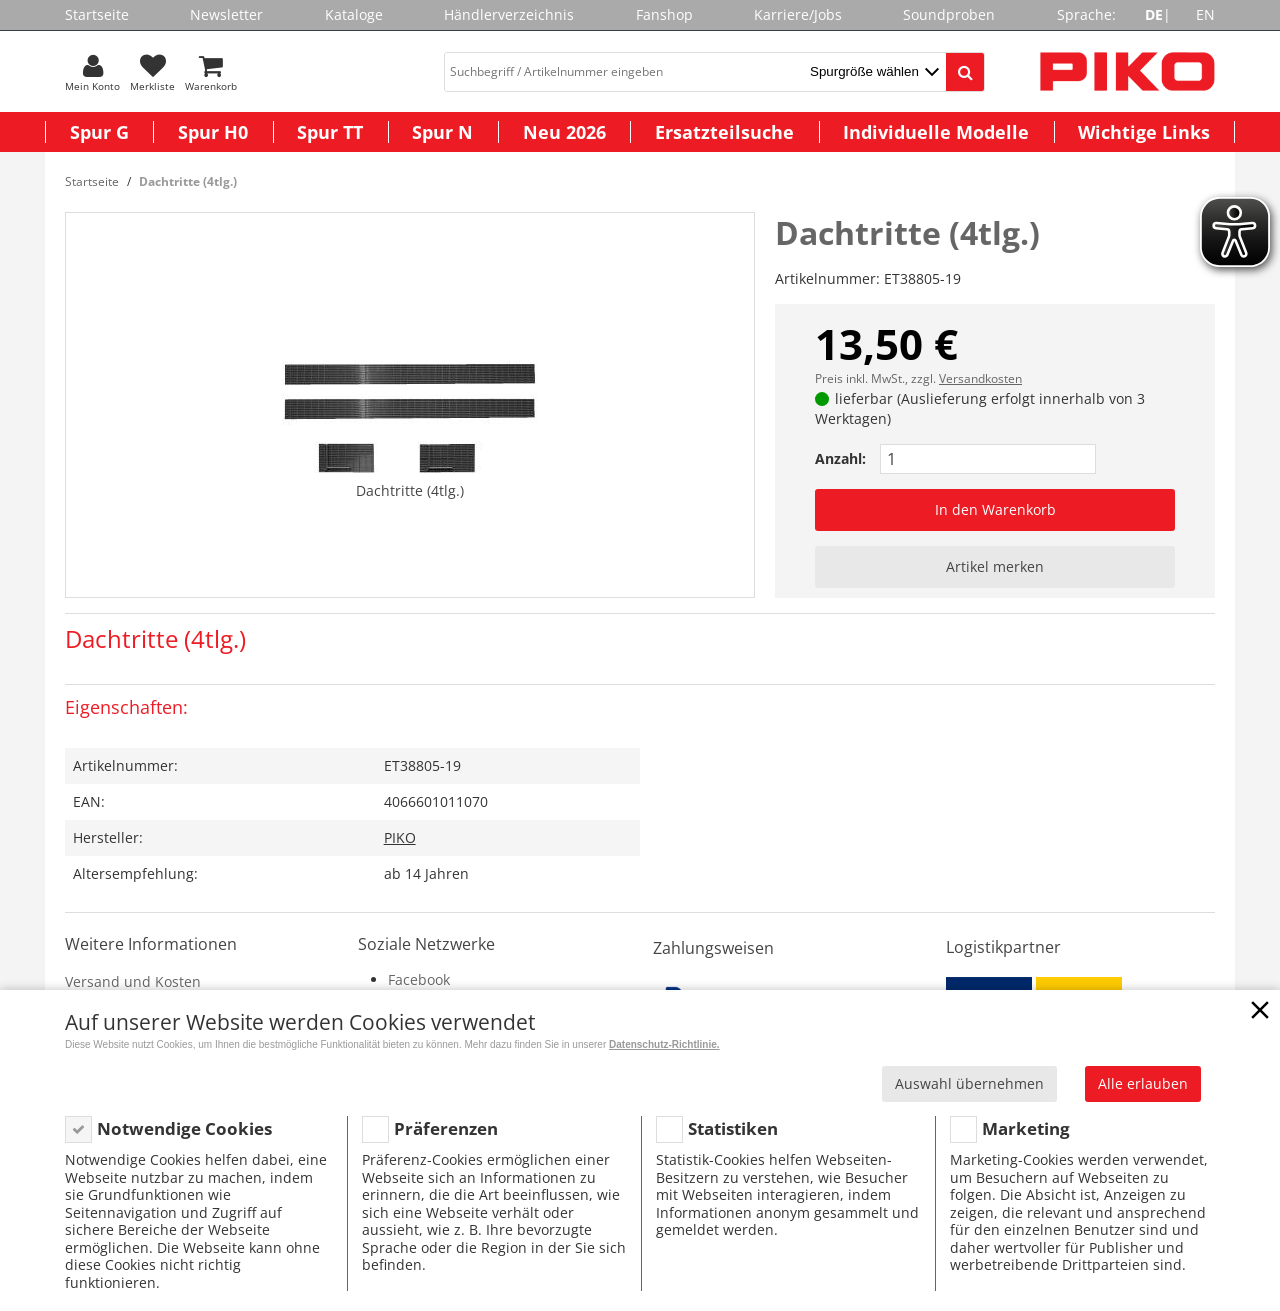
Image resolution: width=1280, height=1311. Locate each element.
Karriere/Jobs (798, 14)
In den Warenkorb (995, 509)
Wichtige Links (1144, 132)
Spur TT (330, 132)
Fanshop (664, 14)
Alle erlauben (1143, 1083)
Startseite (97, 14)
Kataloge (354, 14)
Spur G (99, 132)
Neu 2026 (564, 132)
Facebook (419, 979)
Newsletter (226, 14)
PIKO (400, 837)
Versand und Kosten (133, 981)
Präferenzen (446, 1128)
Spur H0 (213, 132)
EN (1205, 14)
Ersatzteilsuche (724, 132)
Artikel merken (995, 566)
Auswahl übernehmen (969, 1083)
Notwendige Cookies (184, 1128)
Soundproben (949, 14)
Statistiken (733, 1128)
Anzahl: (840, 458)
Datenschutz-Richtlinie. (664, 1044)
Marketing (1026, 1128)
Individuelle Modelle (936, 132)
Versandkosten (980, 378)
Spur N (442, 132)
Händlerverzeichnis (509, 14)
